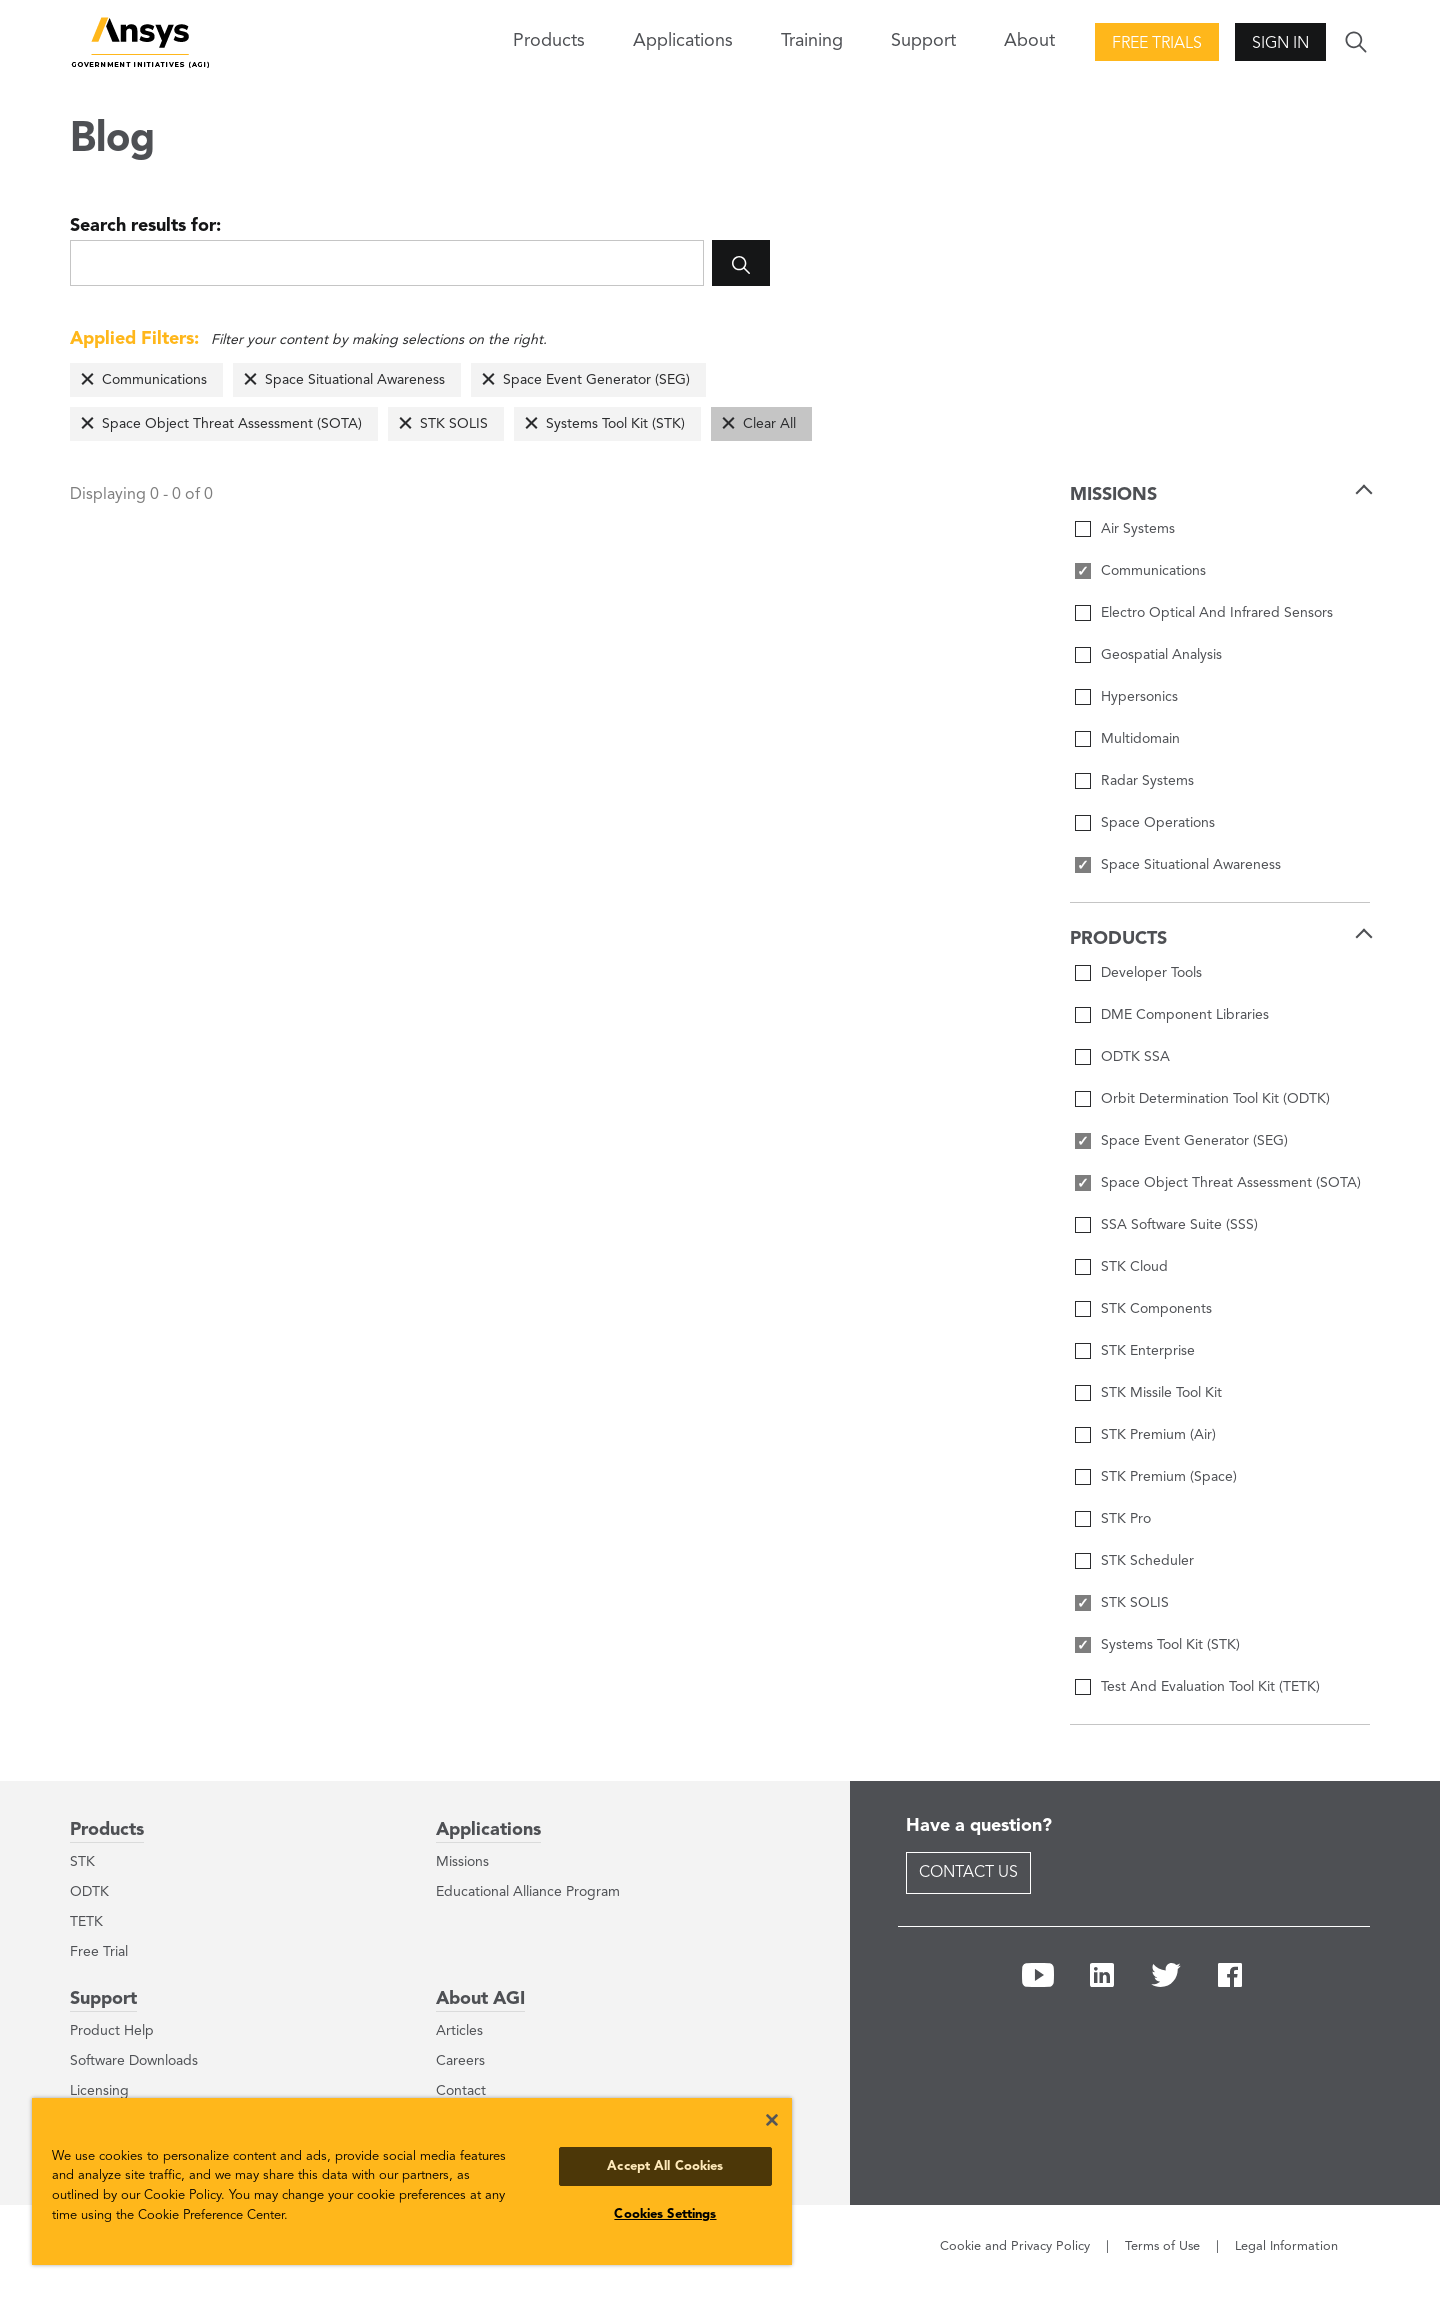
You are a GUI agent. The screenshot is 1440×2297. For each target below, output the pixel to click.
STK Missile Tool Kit (1161, 1393)
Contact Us (968, 1873)
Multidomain (1140, 739)
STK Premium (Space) (1169, 1477)
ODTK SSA (1135, 1057)
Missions (462, 1862)
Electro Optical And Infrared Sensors (1217, 613)
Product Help (112, 2031)
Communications (154, 380)
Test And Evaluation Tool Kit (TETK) (1210, 1687)
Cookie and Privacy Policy (1015, 2246)
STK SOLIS (454, 424)
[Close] (772, 2120)
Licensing (99, 2091)
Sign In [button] (1280, 44)
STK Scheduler (1147, 1561)
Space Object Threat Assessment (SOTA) (232, 424)
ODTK (89, 1892)
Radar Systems (1147, 781)
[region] (412, 2181)
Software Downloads (134, 2061)
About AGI (480, 1999)
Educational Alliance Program (528, 1892)
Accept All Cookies (665, 2166)
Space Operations (1158, 823)
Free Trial (99, 1952)
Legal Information (1286, 2246)
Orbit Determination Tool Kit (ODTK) (1215, 1099)
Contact (461, 2091)
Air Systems (1138, 529)
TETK (86, 1922)
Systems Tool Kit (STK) (615, 424)
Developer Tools (1151, 973)
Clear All (769, 424)
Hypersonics (1139, 697)
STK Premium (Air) (1158, 1435)
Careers (460, 2061)
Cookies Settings (665, 2214)
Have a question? (979, 1826)
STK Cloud (1134, 1267)
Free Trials (1157, 44)
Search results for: (145, 226)
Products (107, 1830)
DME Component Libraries (1185, 1015)
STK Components (1156, 1309)
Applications (683, 41)
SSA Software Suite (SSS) (1179, 1225)
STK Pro (1126, 1519)
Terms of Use (1162, 2246)
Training (812, 41)
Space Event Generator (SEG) (596, 380)
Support (103, 1999)
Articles (459, 2031)
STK (82, 1862)
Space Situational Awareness (355, 380)
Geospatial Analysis (1161, 655)
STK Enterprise (1148, 1351)
